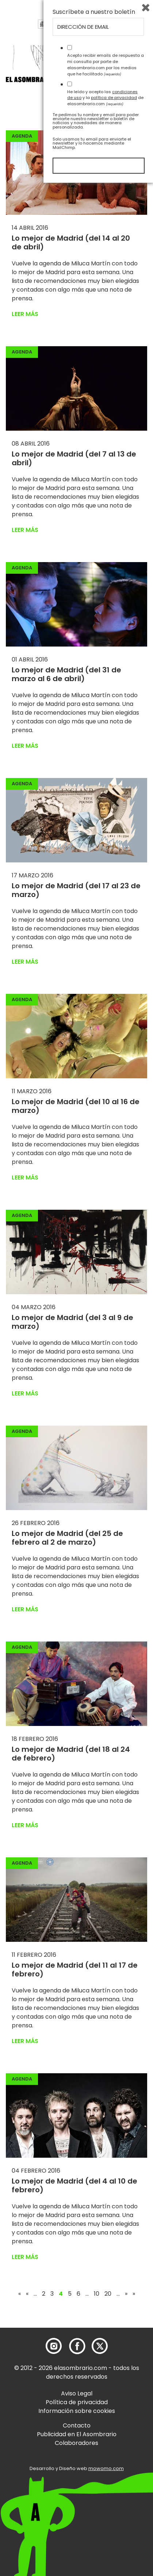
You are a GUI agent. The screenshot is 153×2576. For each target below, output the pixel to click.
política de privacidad (114, 2491)
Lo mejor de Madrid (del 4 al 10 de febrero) (74, 2185)
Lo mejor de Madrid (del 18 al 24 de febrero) (71, 1753)
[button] (47, 81)
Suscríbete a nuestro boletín (94, 2405)
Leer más (25, 314)
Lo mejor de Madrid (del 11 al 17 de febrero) (75, 1969)
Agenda (22, 136)
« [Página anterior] (27, 2294)
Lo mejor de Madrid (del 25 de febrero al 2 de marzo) (67, 1537)
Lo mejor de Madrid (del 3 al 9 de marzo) (72, 1321)
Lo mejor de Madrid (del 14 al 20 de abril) (71, 242)
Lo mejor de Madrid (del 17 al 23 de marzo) (76, 890)
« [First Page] (19, 2294)
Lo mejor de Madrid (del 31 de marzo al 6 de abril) (66, 674)
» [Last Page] (134, 2294)
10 (96, 2294)
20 (107, 2294)
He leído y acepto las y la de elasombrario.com (105, 2491)
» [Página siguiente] (126, 2294)
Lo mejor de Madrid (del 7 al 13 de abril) (74, 458)
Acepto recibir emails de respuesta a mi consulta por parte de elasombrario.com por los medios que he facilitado (105, 2458)
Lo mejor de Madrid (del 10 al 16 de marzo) (75, 1106)
